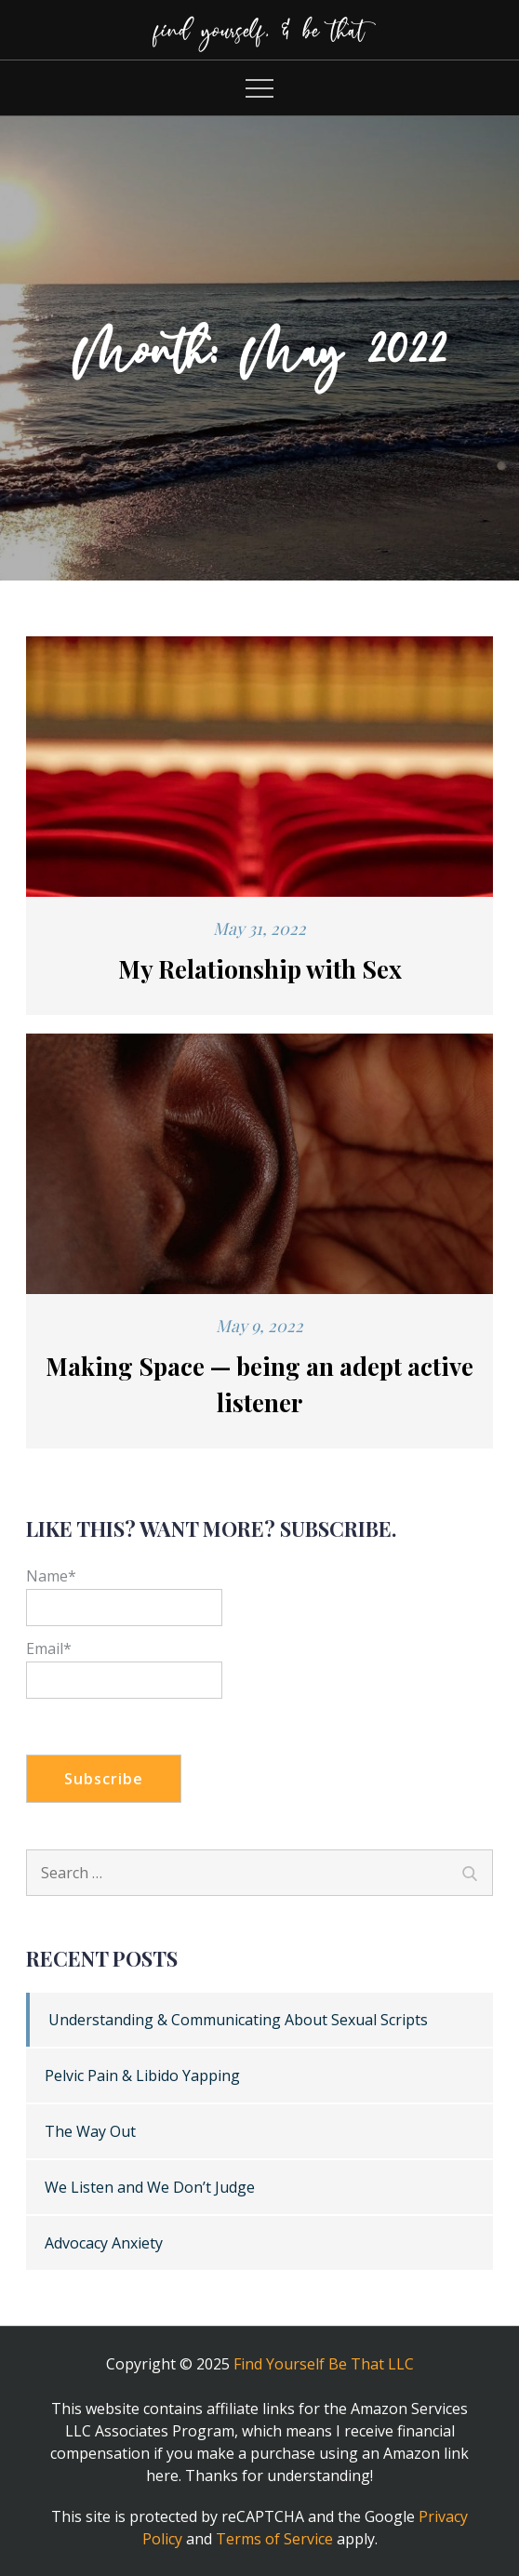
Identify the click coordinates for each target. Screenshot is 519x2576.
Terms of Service (274, 2539)
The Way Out (90, 2131)
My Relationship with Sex (260, 969)
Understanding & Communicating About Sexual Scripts (238, 2019)
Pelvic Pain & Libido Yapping (142, 2075)
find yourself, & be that (259, 29)
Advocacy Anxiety (104, 2243)
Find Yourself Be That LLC (323, 2364)
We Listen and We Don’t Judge (150, 2187)
